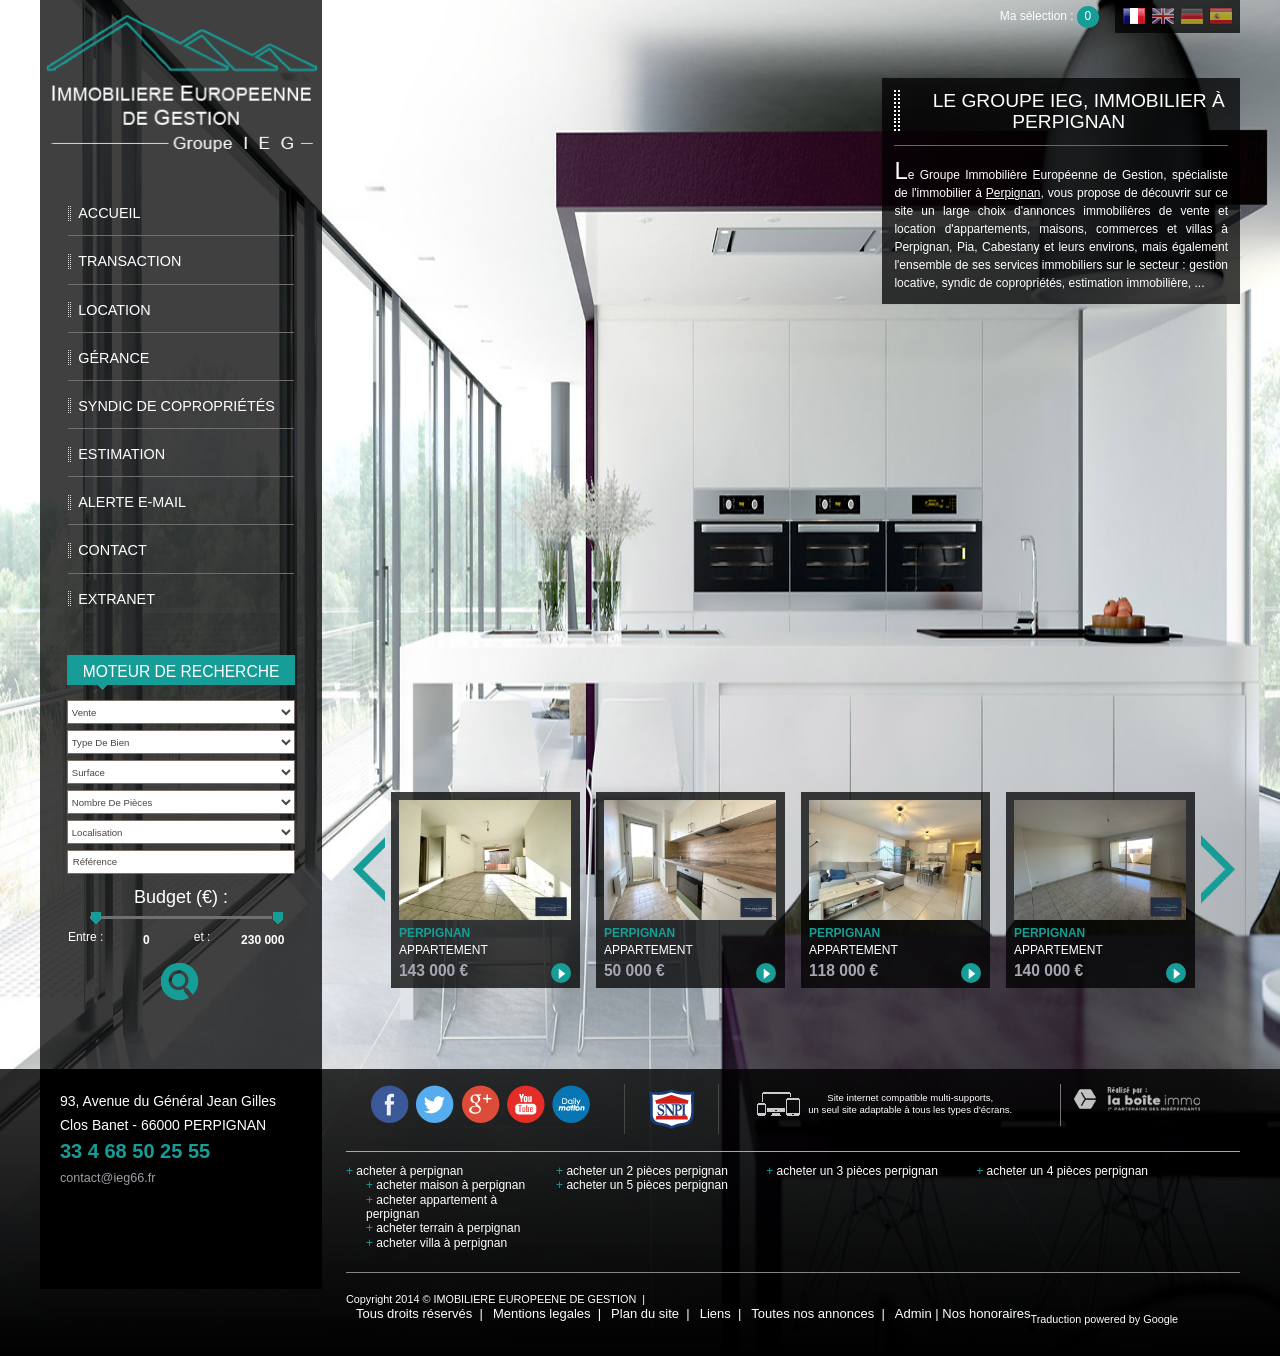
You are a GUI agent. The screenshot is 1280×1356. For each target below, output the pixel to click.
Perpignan (1013, 193)
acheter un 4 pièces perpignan (1062, 1171)
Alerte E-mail (132, 502)
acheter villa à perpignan (436, 1243)
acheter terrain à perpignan (443, 1228)
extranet (116, 599)
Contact (112, 550)
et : (202, 937)
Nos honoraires (986, 1313)
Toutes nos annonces (812, 1313)
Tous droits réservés (414, 1313)
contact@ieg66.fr (107, 1178)
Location (114, 310)
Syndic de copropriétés (176, 406)
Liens (715, 1313)
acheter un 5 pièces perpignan (642, 1185)
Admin (913, 1313)
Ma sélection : (1049, 16)
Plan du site (645, 1313)
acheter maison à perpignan (445, 1185)
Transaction (129, 261)
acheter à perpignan (404, 1171)
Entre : (85, 937)
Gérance (113, 358)
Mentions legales (542, 1313)
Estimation (121, 454)
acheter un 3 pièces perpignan (852, 1171)
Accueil (109, 213)
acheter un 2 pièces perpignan (642, 1171)
